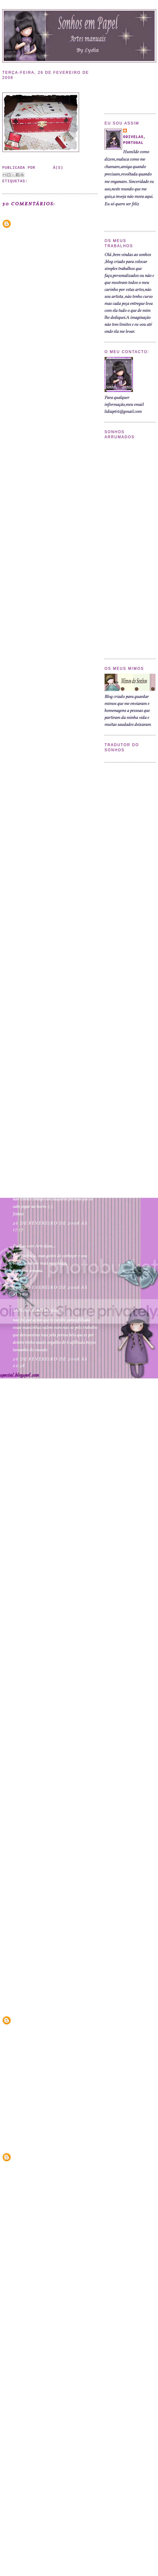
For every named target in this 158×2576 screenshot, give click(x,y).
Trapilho (112, 639)
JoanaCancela (25, 1382)
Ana (16, 1933)
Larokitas (21, 1639)
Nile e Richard (25, 1533)
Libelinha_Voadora (30, 458)
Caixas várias (46, 181)
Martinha (21, 786)
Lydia (134, 131)
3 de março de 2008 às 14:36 (50, 2406)
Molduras (113, 565)
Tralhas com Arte (28, 1246)
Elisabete (20, 858)
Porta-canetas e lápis (123, 590)
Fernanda (21, 514)
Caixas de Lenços (119, 508)
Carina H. (22, 329)
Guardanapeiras (119, 557)
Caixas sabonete (118, 525)
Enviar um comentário (22, 2525)
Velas (109, 647)
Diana (18, 401)
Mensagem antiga (82, 2536)
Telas (109, 631)
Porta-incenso (117, 598)
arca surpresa (24, 2149)
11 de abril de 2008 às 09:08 (50, 2509)
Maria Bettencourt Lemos (35, 2114)
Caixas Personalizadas (124, 517)
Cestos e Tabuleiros (121, 541)
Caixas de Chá (117, 500)
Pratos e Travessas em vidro (128, 606)
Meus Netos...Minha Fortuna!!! (40, 922)
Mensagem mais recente (22, 2536)
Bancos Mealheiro (120, 461)
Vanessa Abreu (26, 2012)
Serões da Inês (25, 1046)
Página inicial (53, 2539)
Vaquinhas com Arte (31, 643)
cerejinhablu (23, 1575)
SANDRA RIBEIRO (31, 1310)
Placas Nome (116, 574)
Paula (18, 1884)
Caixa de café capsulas (124, 492)
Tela (108, 623)
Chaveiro (113, 549)
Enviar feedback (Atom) (43, 2556)
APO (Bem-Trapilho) (31, 1110)
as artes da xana (27, 1461)
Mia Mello (22, 1710)
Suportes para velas (121, 614)
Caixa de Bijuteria (120, 484)
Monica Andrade (28, 215)
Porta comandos (119, 582)
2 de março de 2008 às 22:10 (50, 2133)
